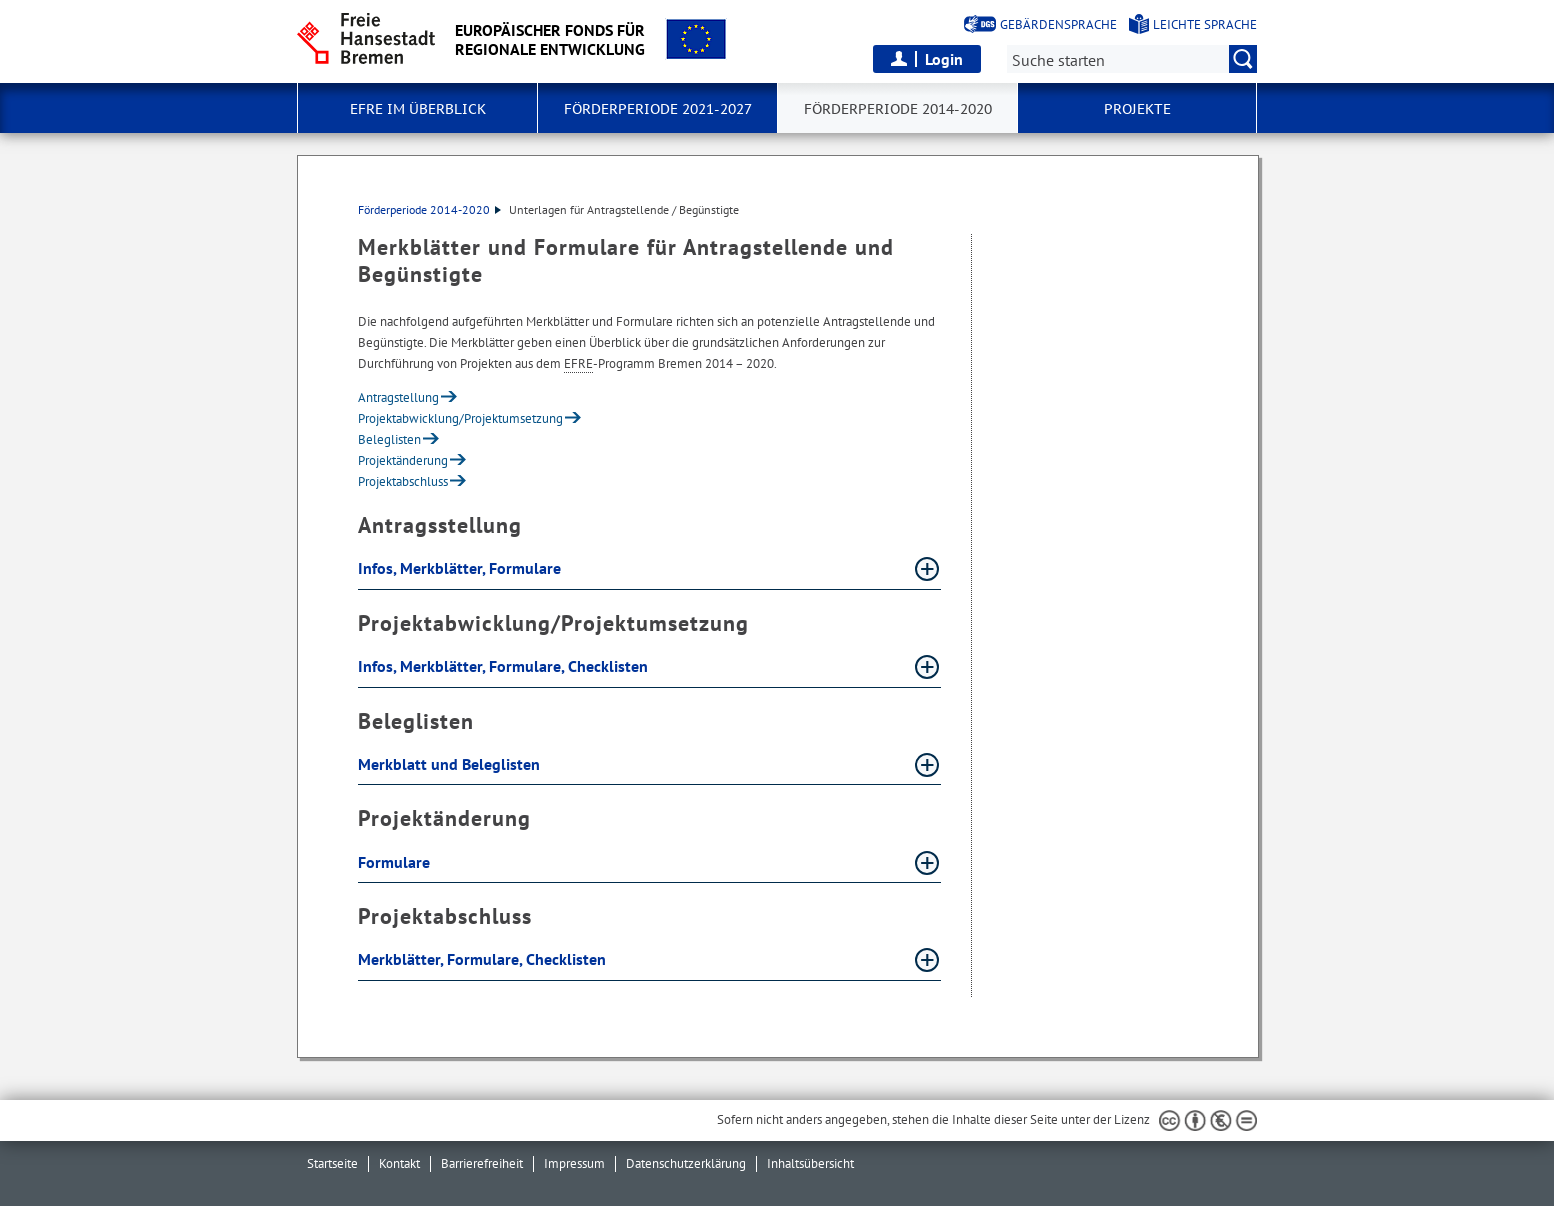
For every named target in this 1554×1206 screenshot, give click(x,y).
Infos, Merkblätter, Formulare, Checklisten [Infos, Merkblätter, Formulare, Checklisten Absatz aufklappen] (505, 666)
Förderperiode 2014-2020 (429, 209)
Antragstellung (398, 397)
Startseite (332, 1163)
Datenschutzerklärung (686, 1163)
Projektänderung (403, 460)
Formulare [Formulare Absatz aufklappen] (396, 862)
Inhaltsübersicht (810, 1163)
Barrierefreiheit (482, 1163)
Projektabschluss (403, 481)
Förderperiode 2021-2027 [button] (658, 109)
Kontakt (399, 1163)
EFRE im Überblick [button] (418, 109)
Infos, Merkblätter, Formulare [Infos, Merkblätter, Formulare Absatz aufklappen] (461, 568)
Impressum (574, 1163)
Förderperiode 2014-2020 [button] (898, 109)
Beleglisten (389, 439)
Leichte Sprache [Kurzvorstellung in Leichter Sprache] (1205, 24)
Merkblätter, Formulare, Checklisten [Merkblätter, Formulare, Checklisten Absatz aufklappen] (484, 959)
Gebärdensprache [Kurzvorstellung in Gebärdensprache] (1058, 24)
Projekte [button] (1137, 109)
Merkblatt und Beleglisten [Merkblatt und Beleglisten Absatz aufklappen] (451, 764)
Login (944, 59)
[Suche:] (1132, 59)
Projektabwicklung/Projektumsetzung (460, 418)
